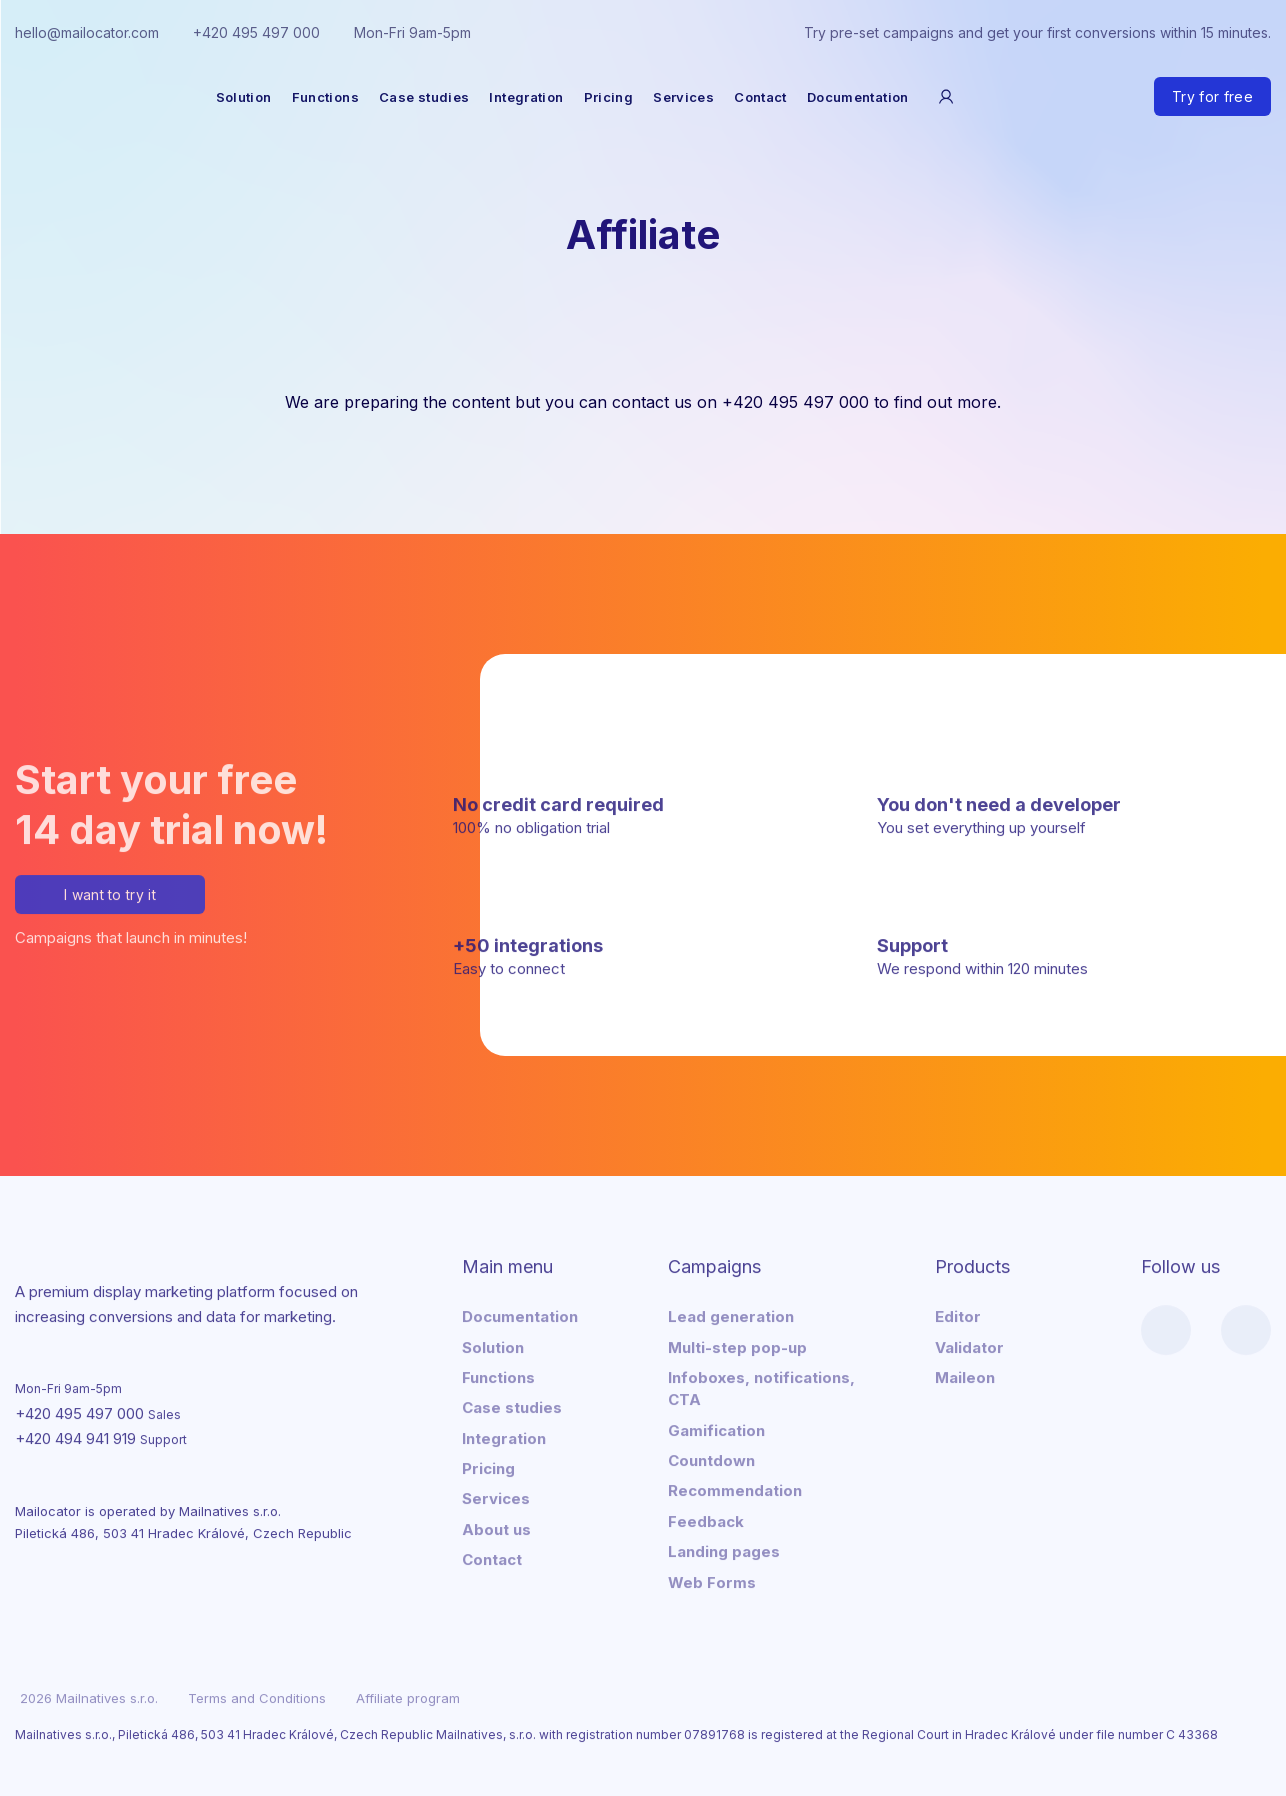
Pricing (609, 97)
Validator (969, 1344)
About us (496, 1526)
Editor (958, 1314)
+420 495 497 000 (256, 32)
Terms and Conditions (257, 1696)
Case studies (424, 97)
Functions (325, 97)
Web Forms (712, 1579)
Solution (244, 97)
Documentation (858, 97)
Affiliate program (408, 1696)
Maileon (965, 1374)
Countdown (711, 1458)
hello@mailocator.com (87, 32)
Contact (760, 97)
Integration (526, 97)
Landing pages (724, 1549)
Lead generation (731, 1314)
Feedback (706, 1518)
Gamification (716, 1427)
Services (683, 97)
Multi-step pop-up (737, 1344)
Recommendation (735, 1488)
